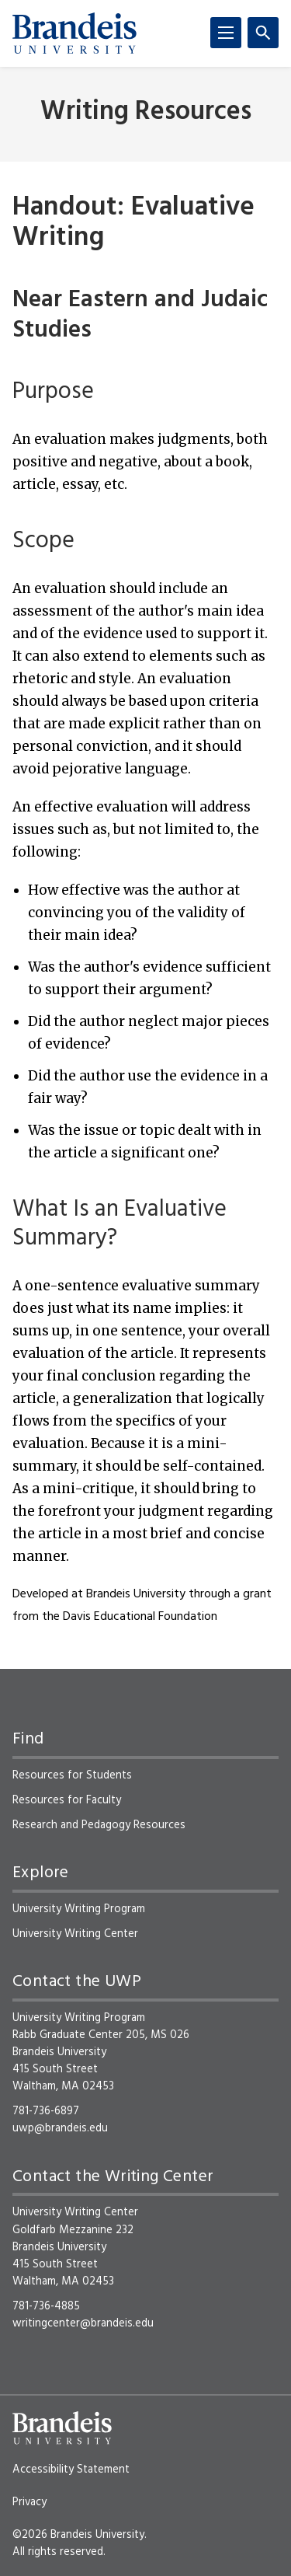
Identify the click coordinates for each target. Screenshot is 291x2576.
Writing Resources (145, 112)
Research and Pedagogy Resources (98, 1825)
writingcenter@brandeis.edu (83, 2323)
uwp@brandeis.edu (60, 2128)
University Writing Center (75, 1934)
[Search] (263, 32)
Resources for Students (72, 1775)
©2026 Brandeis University (78, 2534)
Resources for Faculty (66, 1800)
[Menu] (225, 32)
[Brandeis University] (74, 33)
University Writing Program (78, 1909)
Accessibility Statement (71, 2469)
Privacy (29, 2502)
